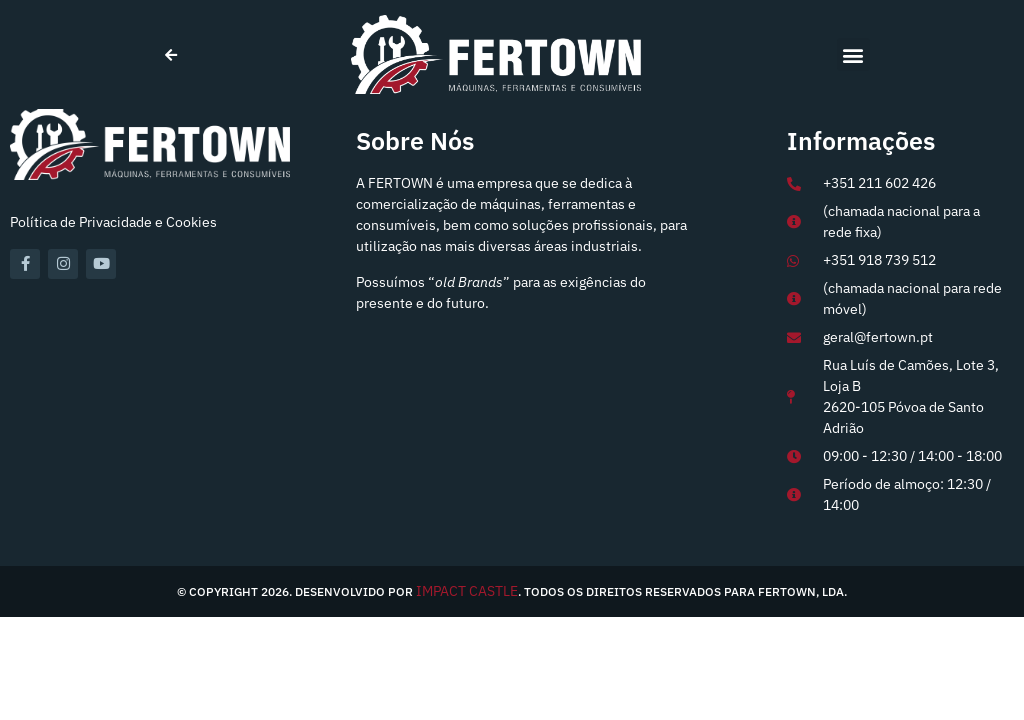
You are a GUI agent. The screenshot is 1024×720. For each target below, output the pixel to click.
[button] (853, 54)
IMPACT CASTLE (467, 591)
